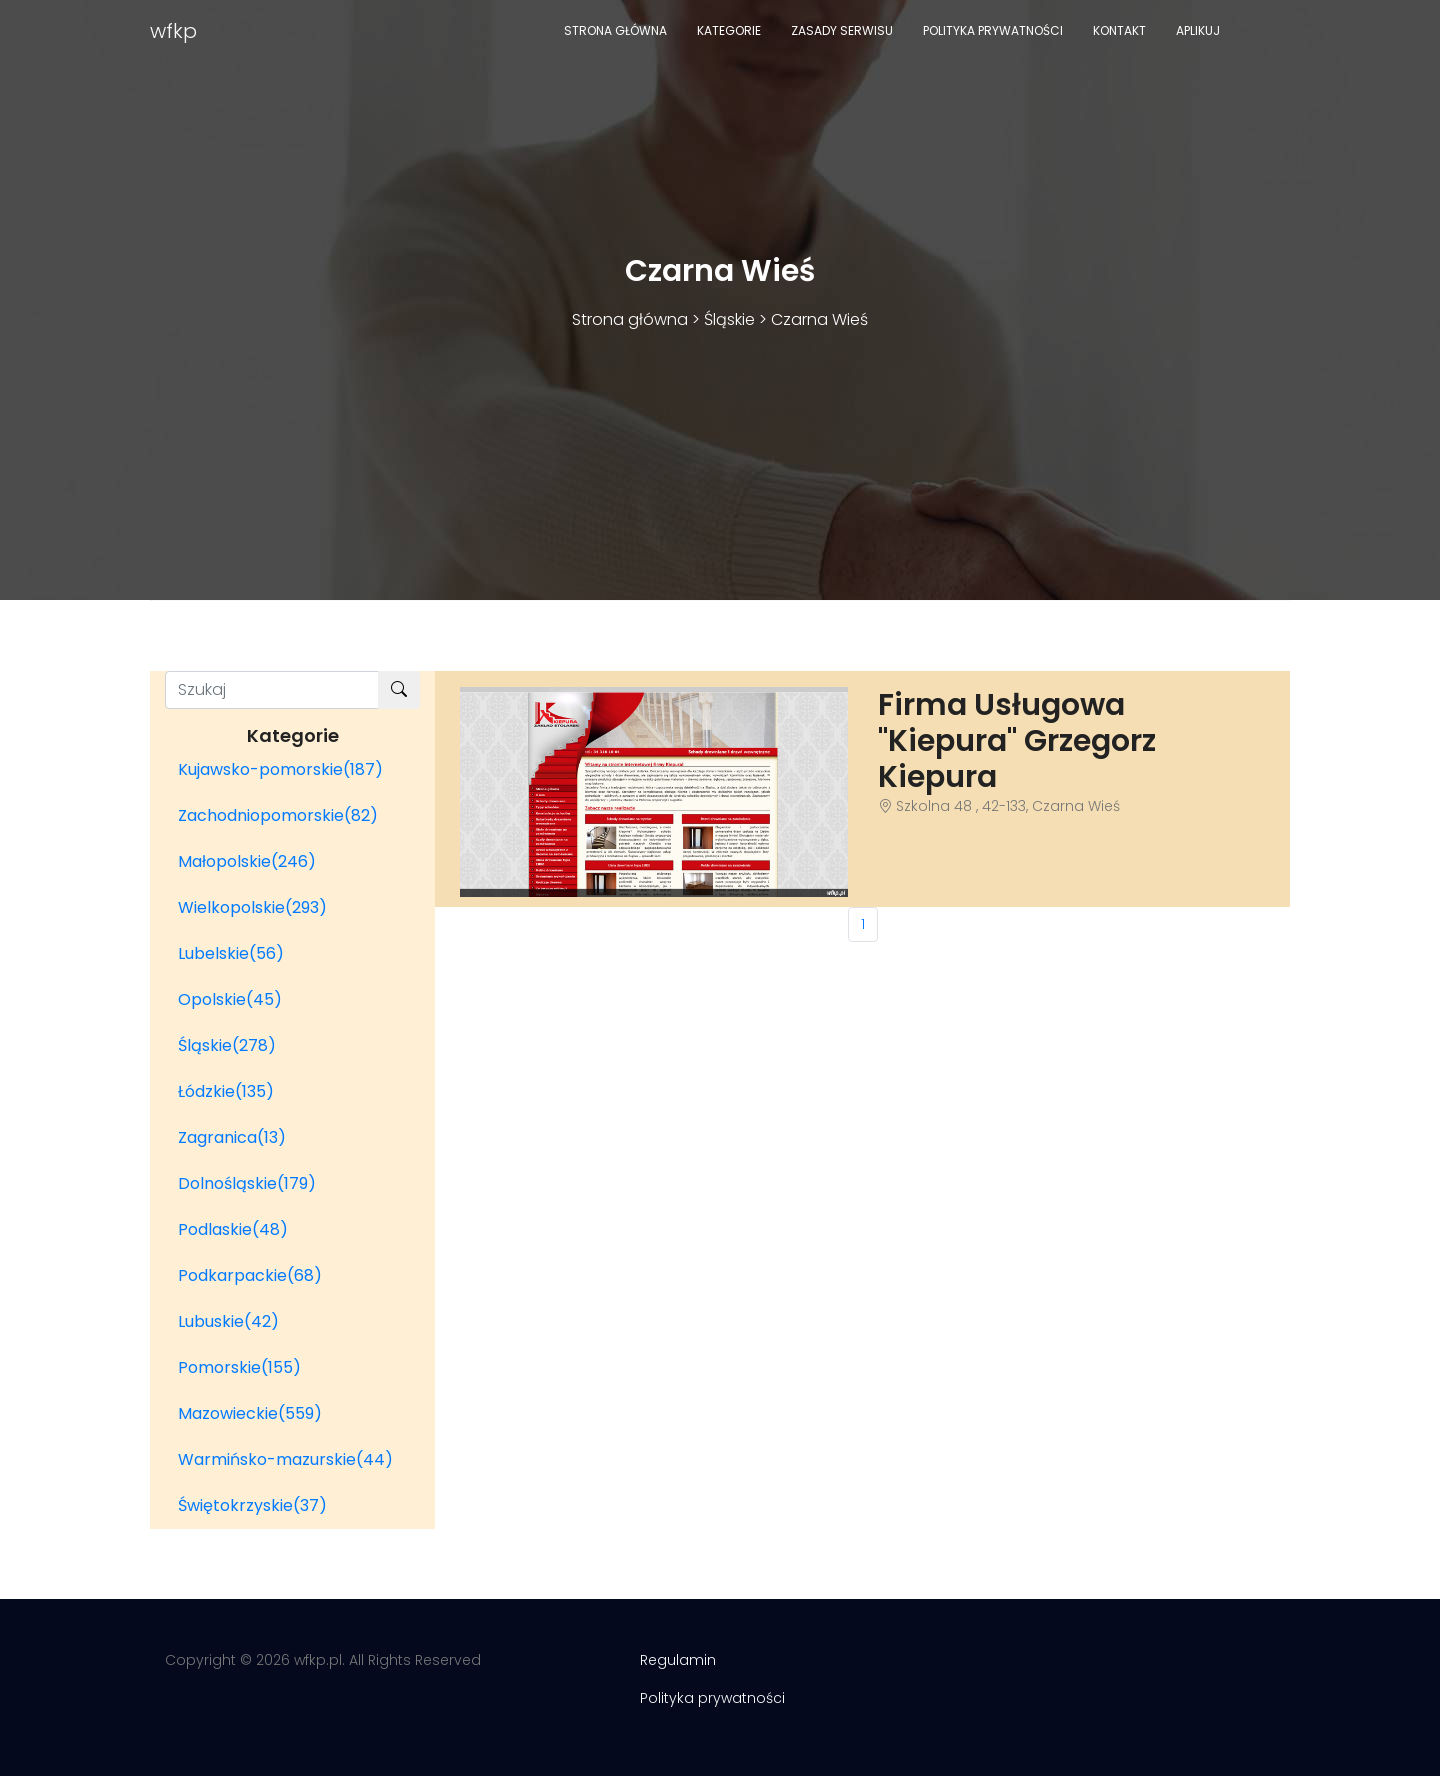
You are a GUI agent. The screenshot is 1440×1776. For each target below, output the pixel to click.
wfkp (173, 31)
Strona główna (615, 30)
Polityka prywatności (993, 30)
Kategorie (729, 30)
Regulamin (678, 1660)
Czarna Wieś (819, 319)
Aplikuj (1198, 30)
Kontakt (1119, 30)
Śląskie (729, 319)
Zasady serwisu (842, 30)
